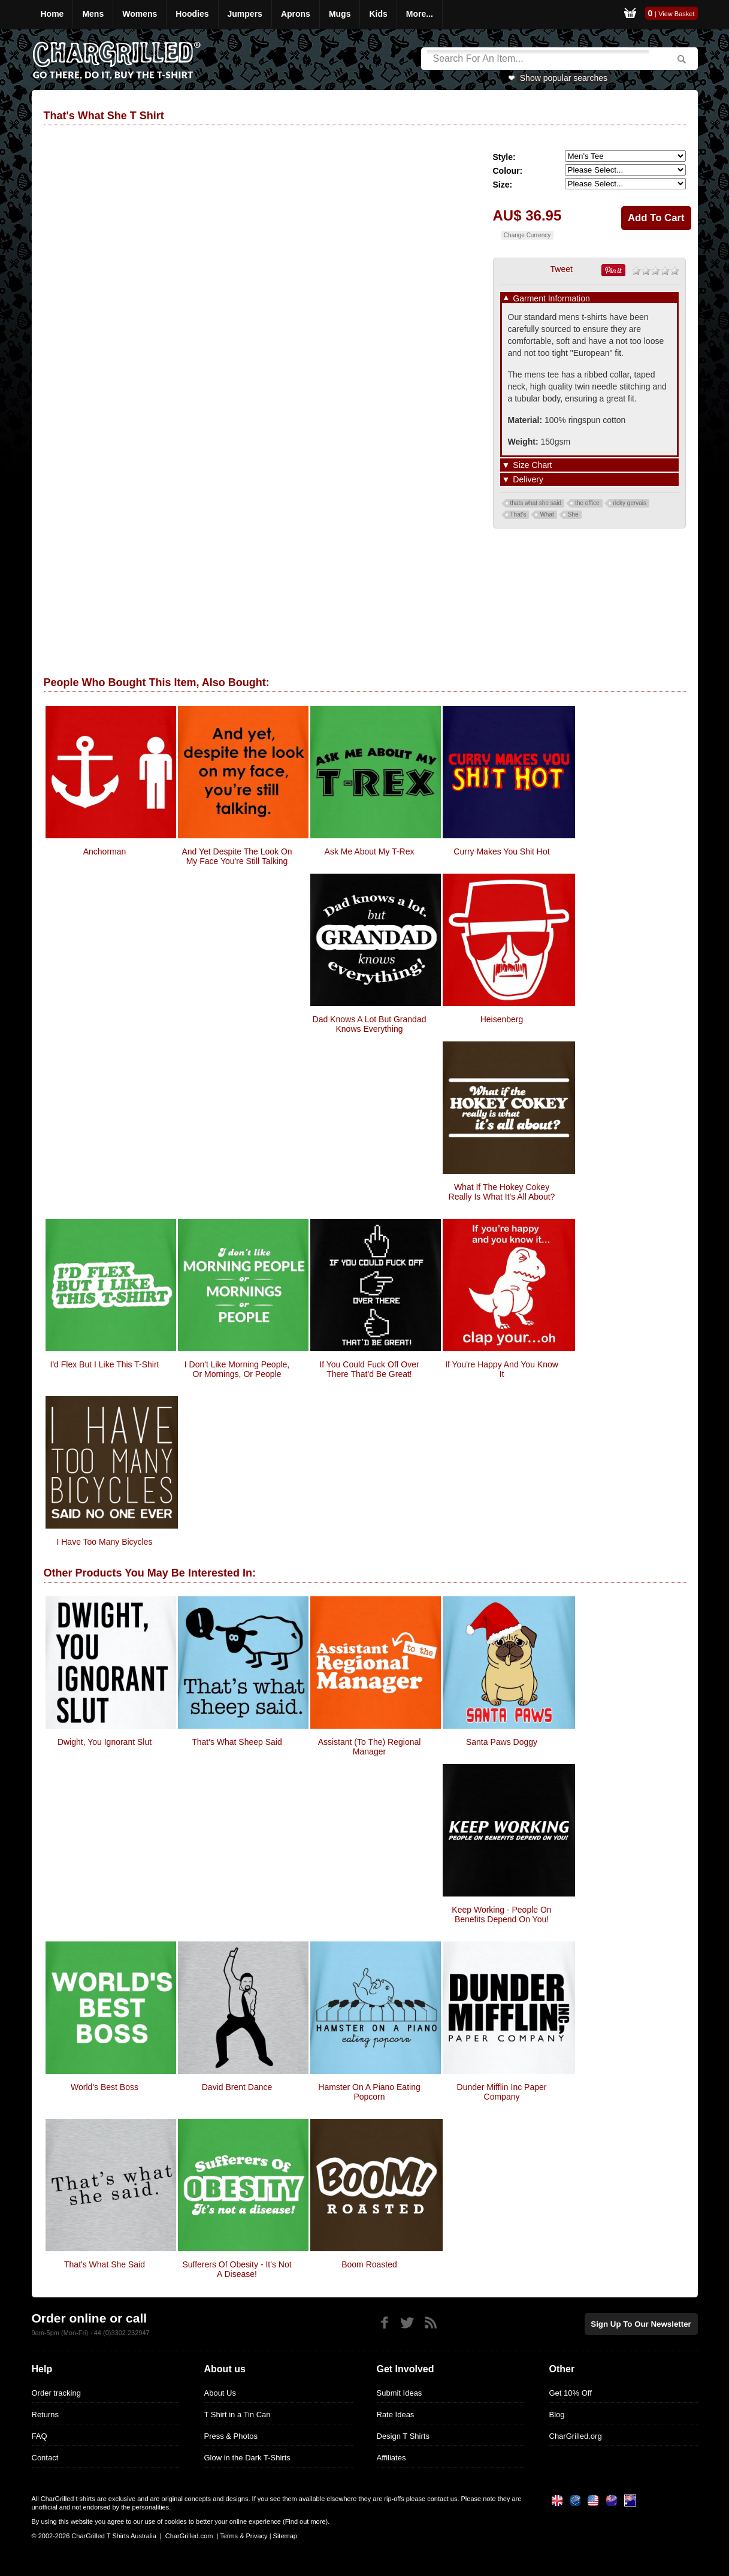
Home (52, 14)
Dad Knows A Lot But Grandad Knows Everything (369, 1024)
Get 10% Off (570, 2392)
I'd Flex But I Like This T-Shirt (104, 1364)
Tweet (561, 269)
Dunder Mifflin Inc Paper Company (502, 2091)
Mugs (340, 14)
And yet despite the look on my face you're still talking (237, 856)
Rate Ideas (396, 2414)
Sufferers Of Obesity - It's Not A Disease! (236, 2269)
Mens (93, 14)
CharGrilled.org (575, 2436)
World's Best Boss (104, 2087)
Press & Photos (231, 2436)
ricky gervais (630, 503)
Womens (139, 14)
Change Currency (527, 235)
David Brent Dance (237, 2087)
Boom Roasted (369, 2264)
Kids (378, 14)
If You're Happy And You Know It (501, 1369)
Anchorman (104, 851)
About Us (220, 2392)
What (546, 514)
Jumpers (245, 14)
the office (587, 503)
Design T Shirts (403, 2436)
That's (518, 514)
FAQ (39, 2436)
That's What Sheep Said (237, 1742)
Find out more (305, 2521)
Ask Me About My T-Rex (370, 851)
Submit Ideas (399, 2392)
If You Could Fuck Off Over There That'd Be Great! (369, 1369)
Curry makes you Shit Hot (501, 851)
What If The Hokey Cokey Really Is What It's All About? (502, 1191)
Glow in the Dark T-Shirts (247, 2457)
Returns (45, 2414)
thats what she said (536, 503)
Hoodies (192, 14)
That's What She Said (104, 2264)
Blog (557, 2414)
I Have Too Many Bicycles (104, 1542)
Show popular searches (563, 78)
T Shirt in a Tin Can (237, 2414)
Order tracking (56, 2392)
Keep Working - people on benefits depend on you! (501, 1914)
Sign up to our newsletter (643, 2323)
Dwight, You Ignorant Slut (105, 1742)
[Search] (538, 58)
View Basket (676, 13)
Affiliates (391, 2457)
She (573, 514)
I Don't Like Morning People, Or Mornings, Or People (236, 1369)
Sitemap (285, 2535)
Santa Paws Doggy (501, 1742)
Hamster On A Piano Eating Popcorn (369, 2091)
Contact (45, 2457)
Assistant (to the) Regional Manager (369, 1746)
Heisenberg (502, 1019)
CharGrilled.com (189, 2535)
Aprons (295, 14)
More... (419, 14)
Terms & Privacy (243, 2535)
